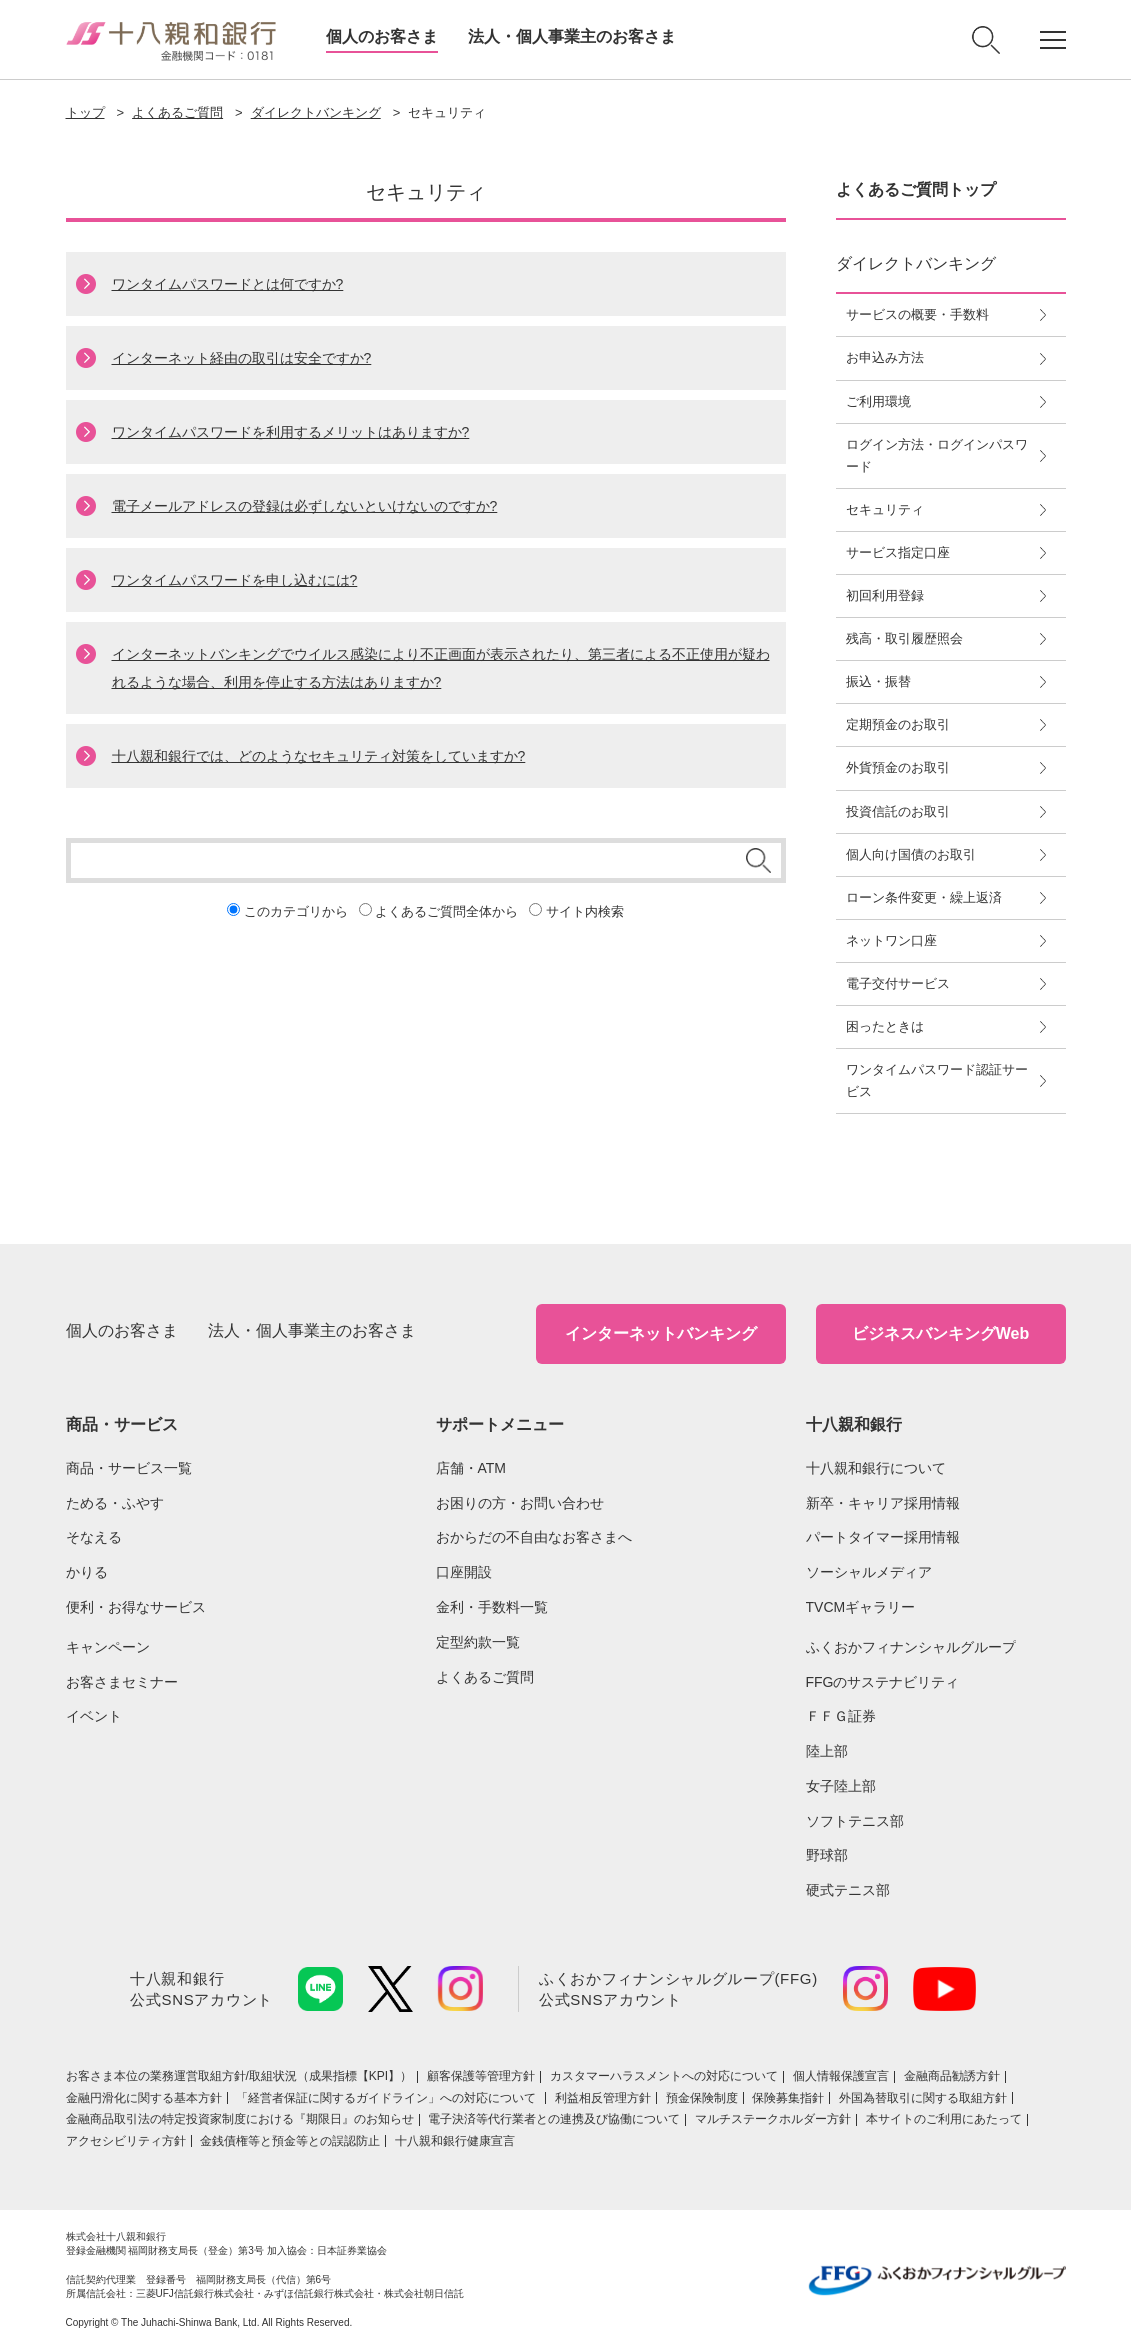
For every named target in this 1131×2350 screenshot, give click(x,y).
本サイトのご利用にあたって (944, 2119)
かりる (87, 1572)
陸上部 (827, 1751)
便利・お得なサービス (136, 1607)
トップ (85, 112)
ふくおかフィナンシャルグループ (911, 1647)
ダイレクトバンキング (316, 112)
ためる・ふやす (115, 1503)
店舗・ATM (471, 1468)
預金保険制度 (702, 2098)
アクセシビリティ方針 (126, 2141)
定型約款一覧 (478, 1642)
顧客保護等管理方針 (481, 2076)
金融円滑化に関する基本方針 (144, 2098)
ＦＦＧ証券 (841, 1716)
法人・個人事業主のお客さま (572, 36)
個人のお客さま (382, 36)
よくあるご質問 (177, 112)
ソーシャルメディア (869, 1572)
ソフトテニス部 (855, 1821)
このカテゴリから (296, 911)
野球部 (827, 1855)
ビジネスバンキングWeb (940, 1333)
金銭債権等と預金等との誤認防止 (290, 2141)
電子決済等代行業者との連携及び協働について (554, 2119)
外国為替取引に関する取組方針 (923, 2098)
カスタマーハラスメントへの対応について (664, 2076)
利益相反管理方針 (603, 2098)
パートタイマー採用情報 (883, 1537)
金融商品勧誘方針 (952, 2076)
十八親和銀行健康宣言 (455, 2141)
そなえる (94, 1537)
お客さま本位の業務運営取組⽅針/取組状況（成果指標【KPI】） (239, 2076)
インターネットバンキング (661, 1333)
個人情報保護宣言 (841, 2076)
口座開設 (464, 1572)
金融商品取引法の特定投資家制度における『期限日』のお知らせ (240, 2119)
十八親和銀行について (876, 1468)
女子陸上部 (841, 1786)
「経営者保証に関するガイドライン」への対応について (387, 2098)
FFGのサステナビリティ (883, 1682)
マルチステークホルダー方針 (773, 2119)
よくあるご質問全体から (446, 911)
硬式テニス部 (848, 1890)
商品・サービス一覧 (129, 1468)
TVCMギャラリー (861, 1607)
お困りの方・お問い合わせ (520, 1503)
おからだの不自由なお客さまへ (534, 1537)
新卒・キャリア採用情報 (883, 1503)
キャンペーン (108, 1647)
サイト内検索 (585, 911)
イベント (94, 1716)
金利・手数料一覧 (492, 1607)
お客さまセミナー (122, 1682)
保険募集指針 (788, 2098)
